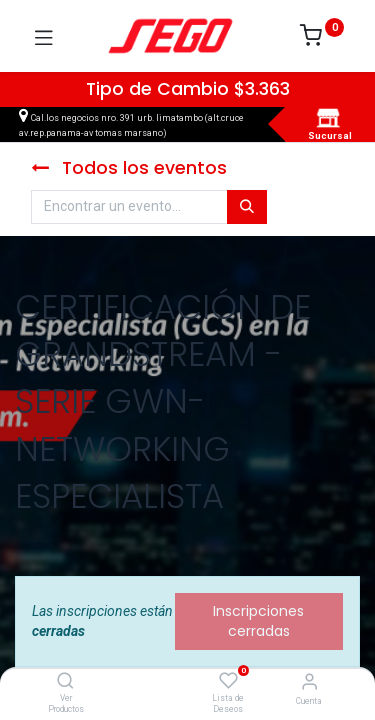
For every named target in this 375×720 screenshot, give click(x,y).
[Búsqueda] (247, 207)
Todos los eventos (129, 168)
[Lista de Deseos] (228, 681)
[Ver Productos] (65, 682)
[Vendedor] (309, 681)
